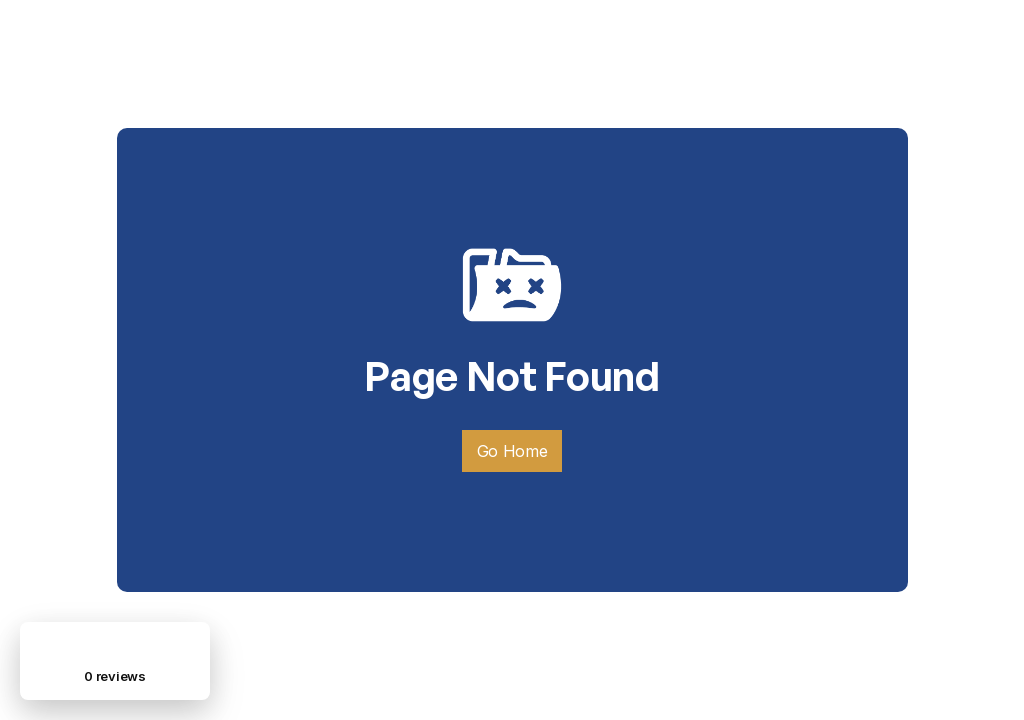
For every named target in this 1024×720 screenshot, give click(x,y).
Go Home (512, 451)
